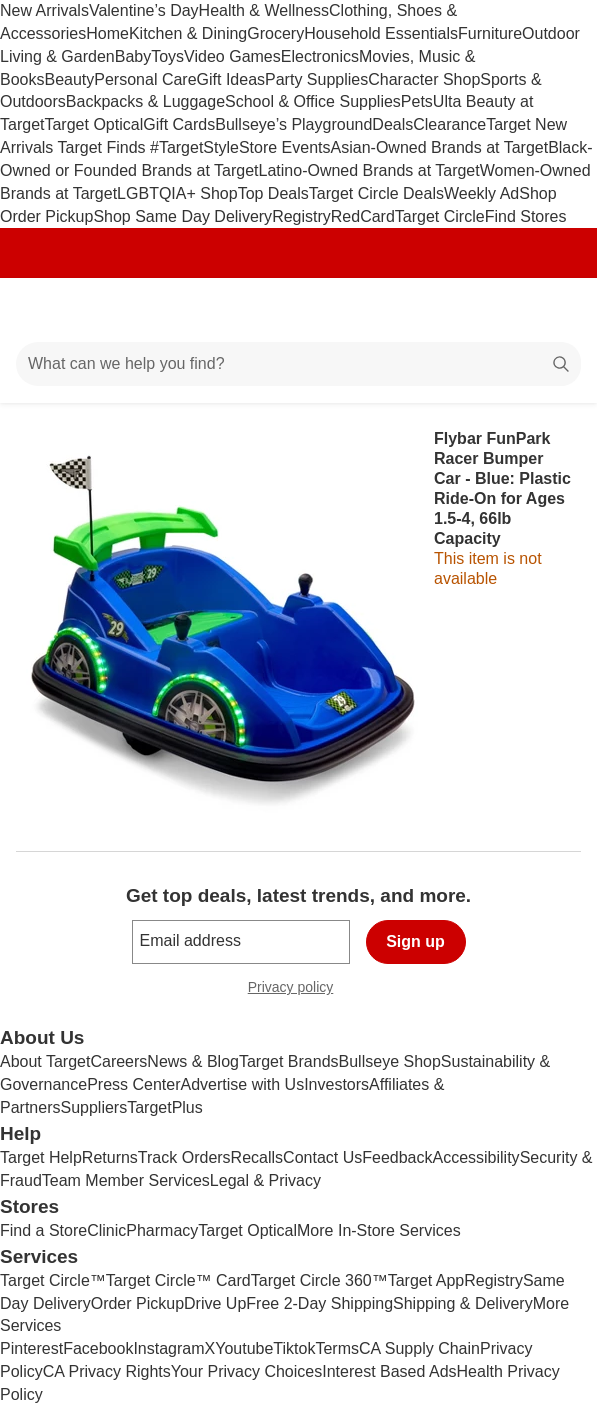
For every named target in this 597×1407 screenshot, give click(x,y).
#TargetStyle (194, 147)
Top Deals (273, 193)
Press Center (133, 1084)
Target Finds (104, 147)
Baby (133, 56)
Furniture (490, 33)
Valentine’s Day (144, 10)
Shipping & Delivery (463, 1303)
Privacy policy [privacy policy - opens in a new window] (299, 989)
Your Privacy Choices (246, 1371)
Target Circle (440, 216)
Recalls (257, 1157)
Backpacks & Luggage (145, 101)
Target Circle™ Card (178, 1280)
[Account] (503, 310)
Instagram (168, 1348)
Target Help (41, 1157)
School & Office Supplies (313, 101)
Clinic (106, 1230)
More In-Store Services (379, 1230)
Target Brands (289, 1061)
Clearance (449, 124)
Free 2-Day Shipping (319, 1303)
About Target (45, 1061)
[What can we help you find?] (298, 364)
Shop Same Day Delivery (182, 216)
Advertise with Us (243, 1084)
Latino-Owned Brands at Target (369, 170)
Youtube (244, 1348)
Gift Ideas (231, 79)
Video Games (232, 56)
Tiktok (294, 1348)
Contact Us (322, 1157)
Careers (118, 1061)
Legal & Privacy (265, 1180)
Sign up (415, 941)
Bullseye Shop (390, 1061)
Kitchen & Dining (188, 33)
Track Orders (184, 1157)
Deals (392, 124)
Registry (301, 216)
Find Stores (526, 216)
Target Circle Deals (376, 193)
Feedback (397, 1157)
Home (107, 33)
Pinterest (31, 1348)
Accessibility (475, 1157)
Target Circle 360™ (319, 1280)
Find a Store (43, 1230)
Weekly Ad (481, 193)
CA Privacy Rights (107, 1371)
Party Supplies (316, 79)
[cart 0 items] (555, 310)
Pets (417, 101)
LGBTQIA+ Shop (177, 193)
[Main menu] (42, 310)
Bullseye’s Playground (293, 124)
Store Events (285, 147)
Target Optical (93, 124)
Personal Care (145, 79)
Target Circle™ (53, 1280)
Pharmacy (162, 1230)
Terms (337, 1348)
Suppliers (93, 1107)
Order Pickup (137, 1303)
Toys (167, 56)
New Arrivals (44, 10)
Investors (336, 1084)
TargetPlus (165, 1107)
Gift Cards (179, 124)
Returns (110, 1157)
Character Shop (424, 79)
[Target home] (299, 310)
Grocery (275, 33)
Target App (426, 1280)
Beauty (69, 79)
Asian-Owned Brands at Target (440, 147)
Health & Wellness (264, 10)
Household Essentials (381, 33)
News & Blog (193, 1061)
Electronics (320, 56)
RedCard (363, 216)
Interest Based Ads (389, 1371)
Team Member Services (126, 1180)
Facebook (98, 1348)
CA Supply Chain (419, 1348)
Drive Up (215, 1303)
